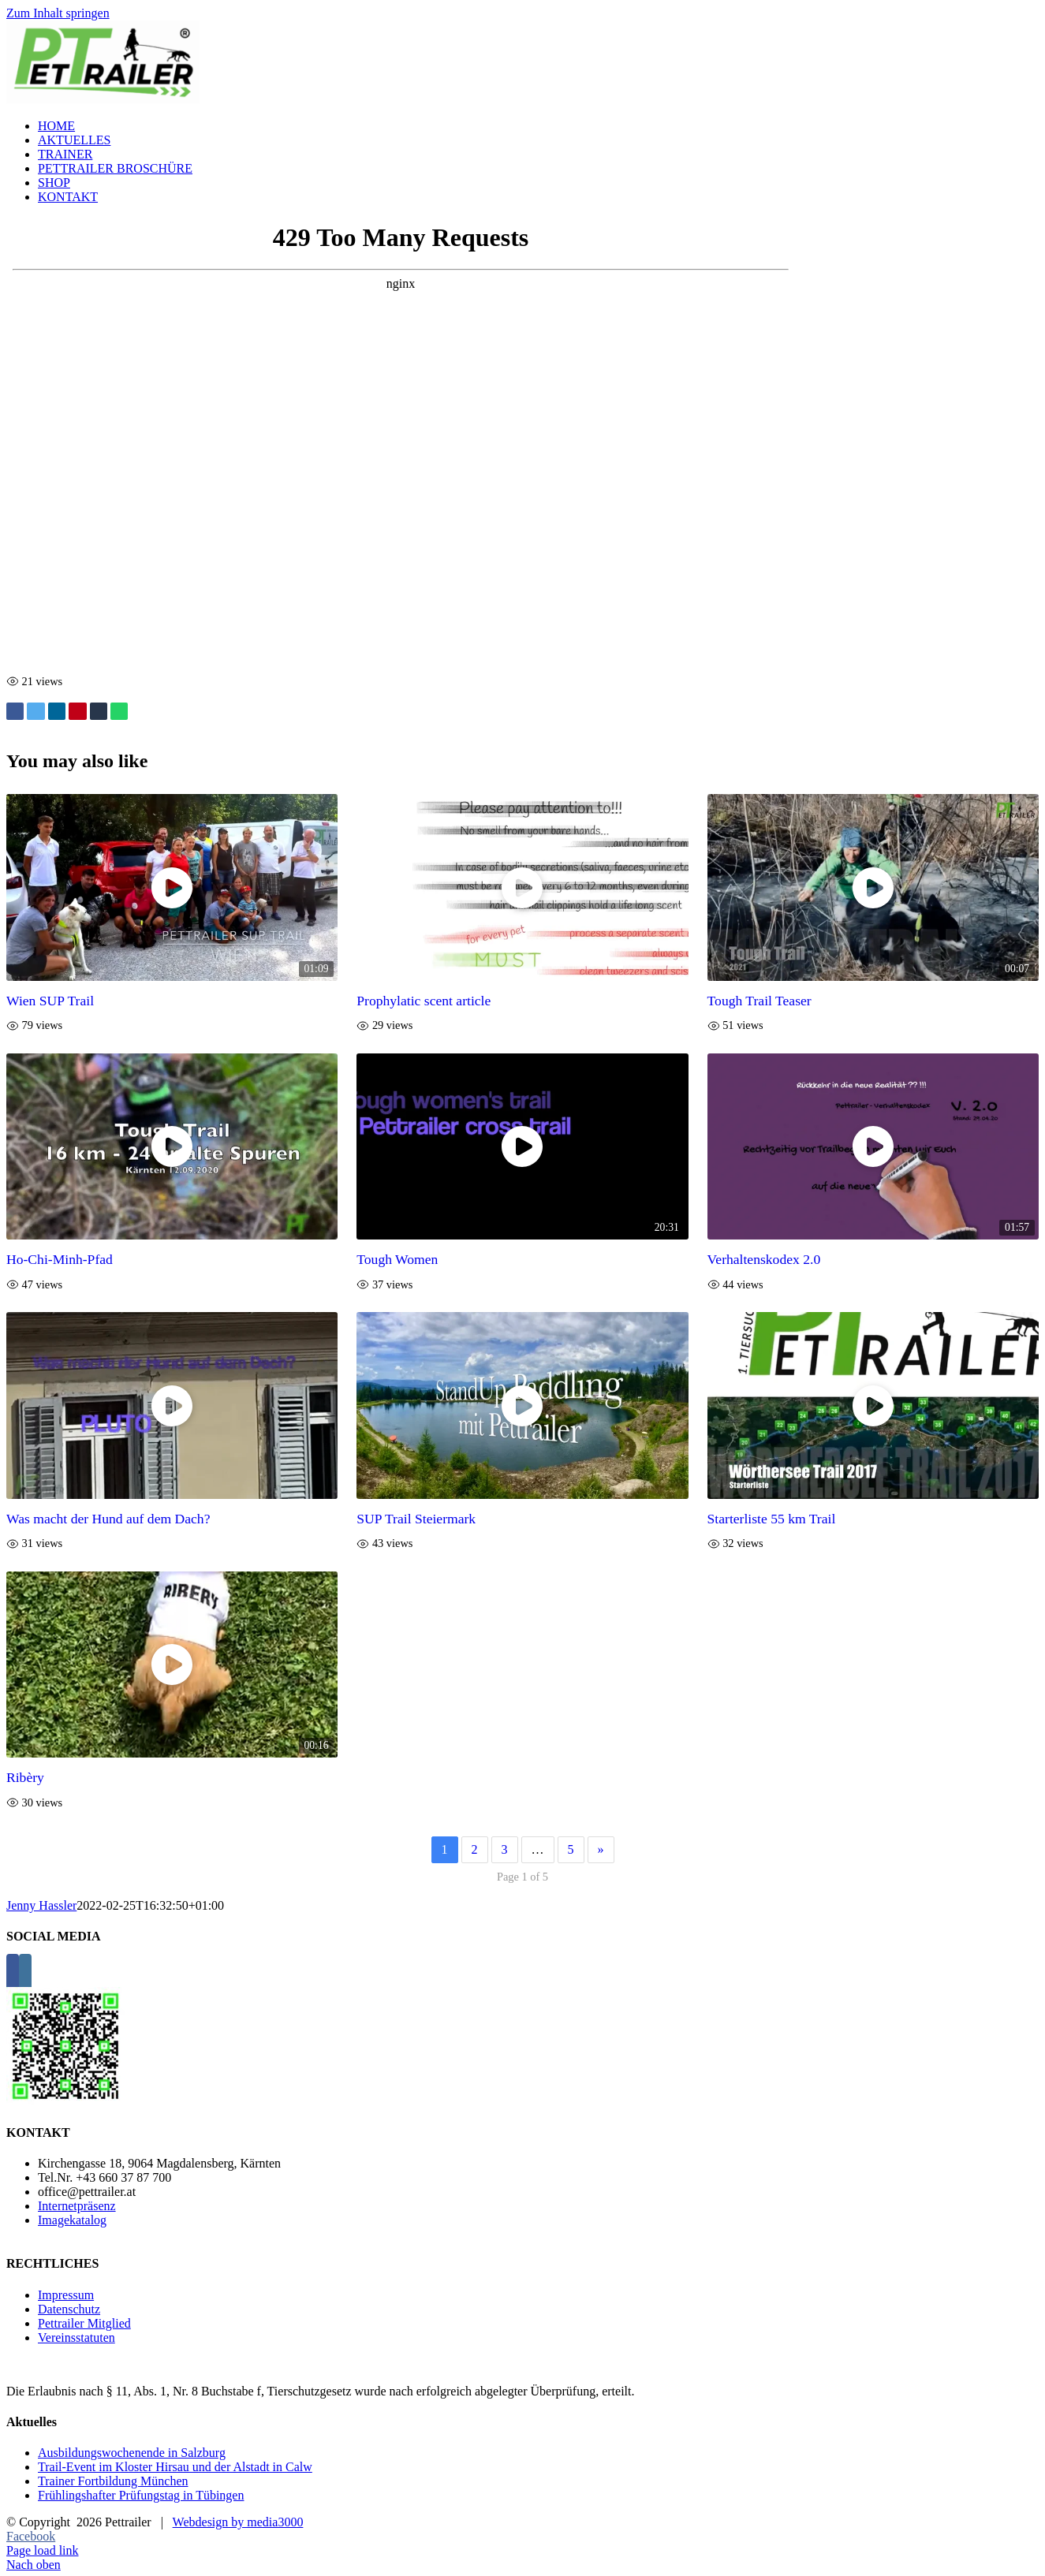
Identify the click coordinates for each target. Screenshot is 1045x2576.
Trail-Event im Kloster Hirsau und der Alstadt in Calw (175, 2466)
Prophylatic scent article (423, 1000)
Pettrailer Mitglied (84, 2323)
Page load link (42, 2550)
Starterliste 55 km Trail (771, 1519)
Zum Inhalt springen (58, 13)
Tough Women (397, 1259)
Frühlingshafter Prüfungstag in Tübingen (141, 2495)
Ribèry (25, 1777)
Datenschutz (69, 2309)
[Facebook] (12, 1973)
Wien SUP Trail (50, 1000)
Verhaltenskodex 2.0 (764, 1259)
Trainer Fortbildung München (113, 2481)
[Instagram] (25, 1973)
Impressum (66, 2295)
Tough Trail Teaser (759, 1000)
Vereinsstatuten (76, 2337)
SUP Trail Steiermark (416, 1519)
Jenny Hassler (41, 1905)
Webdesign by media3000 (238, 2522)
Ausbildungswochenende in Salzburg (132, 2452)
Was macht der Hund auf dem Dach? (108, 1519)
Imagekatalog (72, 2220)
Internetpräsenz (77, 2206)
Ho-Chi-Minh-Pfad (59, 1259)
